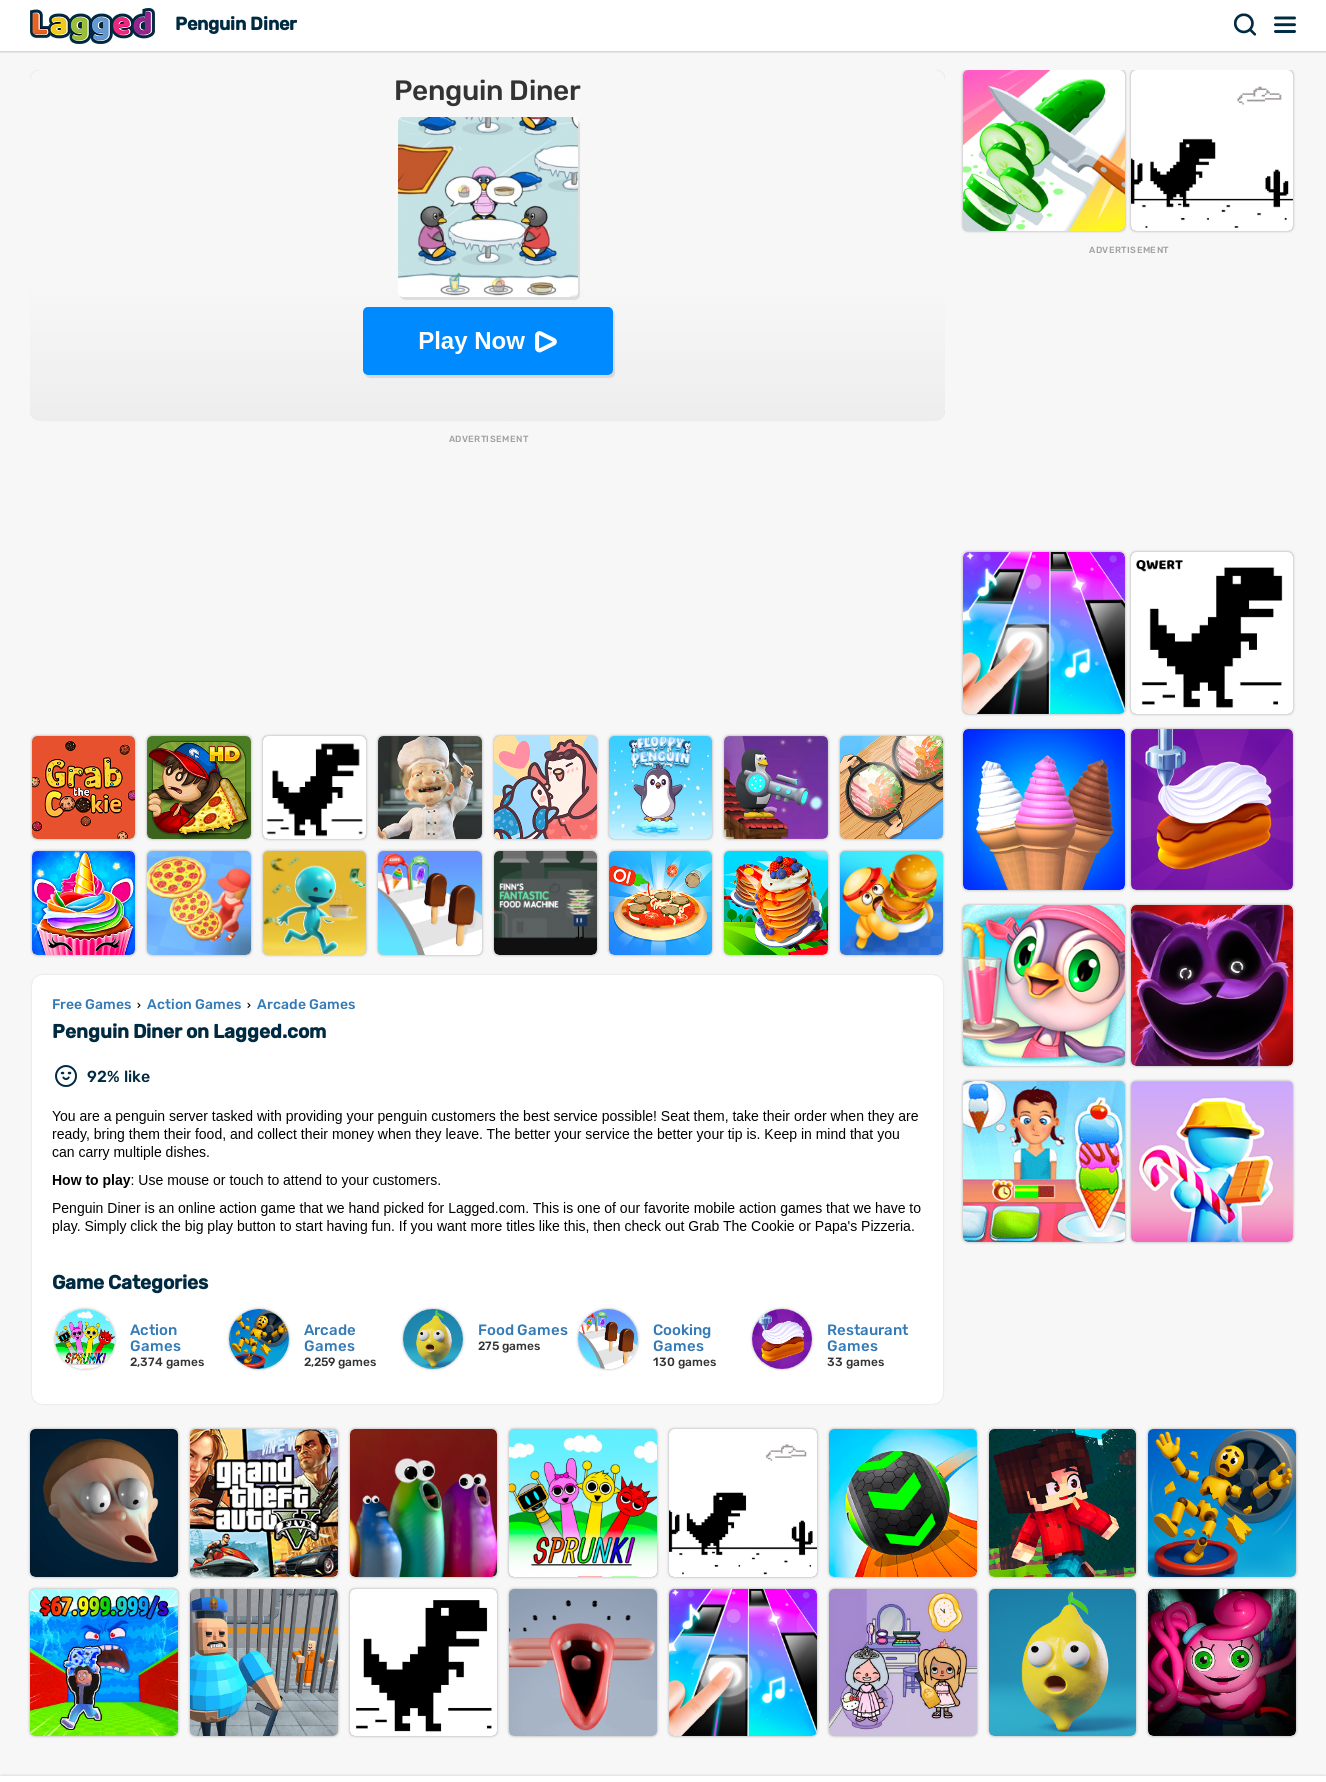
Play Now (471, 340)
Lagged (95, 25)
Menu (1286, 25)
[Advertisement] (487, 586)
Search (1246, 25)
